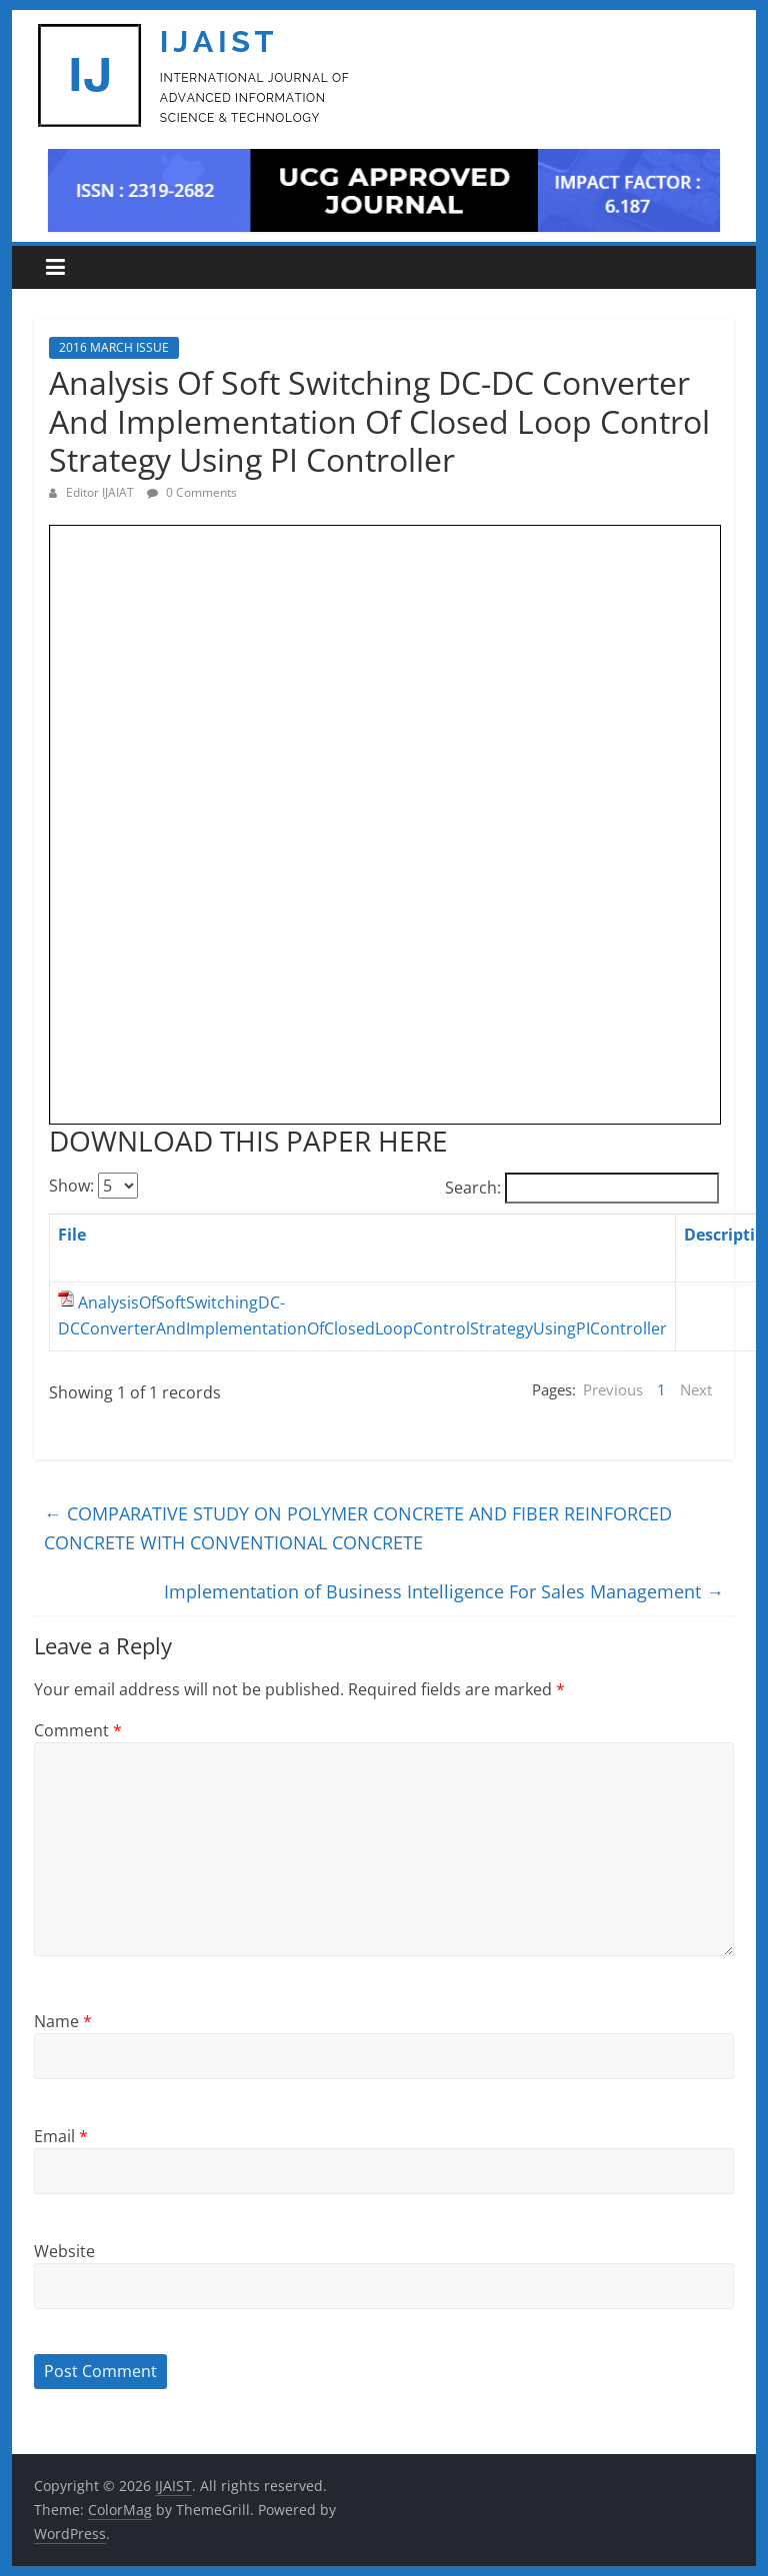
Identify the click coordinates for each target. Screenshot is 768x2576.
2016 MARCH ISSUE (114, 347)
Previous (613, 1389)
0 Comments (192, 492)
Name (63, 2021)
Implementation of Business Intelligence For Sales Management (444, 1591)
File (72, 1235)
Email (61, 2136)
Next (696, 1389)
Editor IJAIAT (101, 492)
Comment (78, 1730)
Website (64, 2251)
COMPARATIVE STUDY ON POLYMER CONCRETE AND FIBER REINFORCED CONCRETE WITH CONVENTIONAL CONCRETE (358, 1527)
